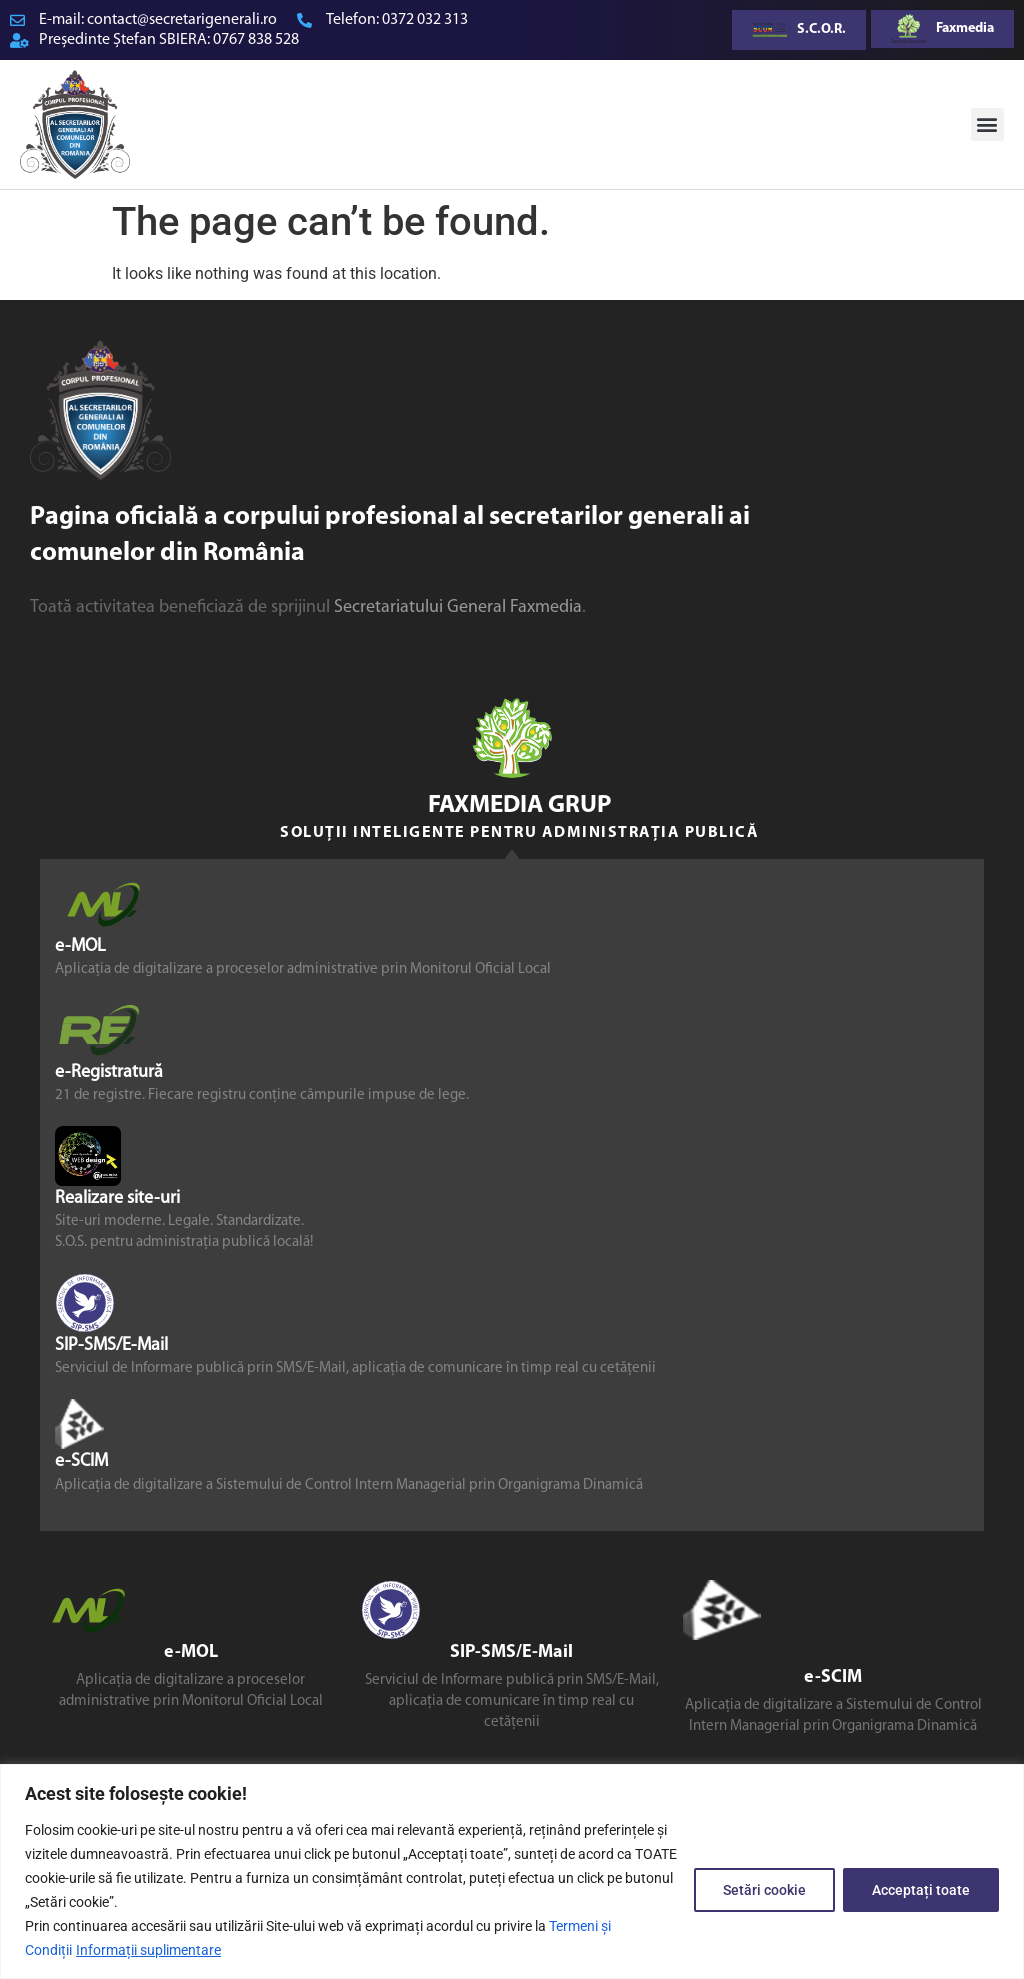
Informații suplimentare (148, 1950)
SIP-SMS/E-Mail (111, 1345)
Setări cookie (764, 1890)
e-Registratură (109, 1072)
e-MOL (80, 945)
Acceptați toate (921, 1890)
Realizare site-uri (117, 1198)
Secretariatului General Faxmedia (458, 607)
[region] (512, 1871)
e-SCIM (81, 1461)
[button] (987, 124)
